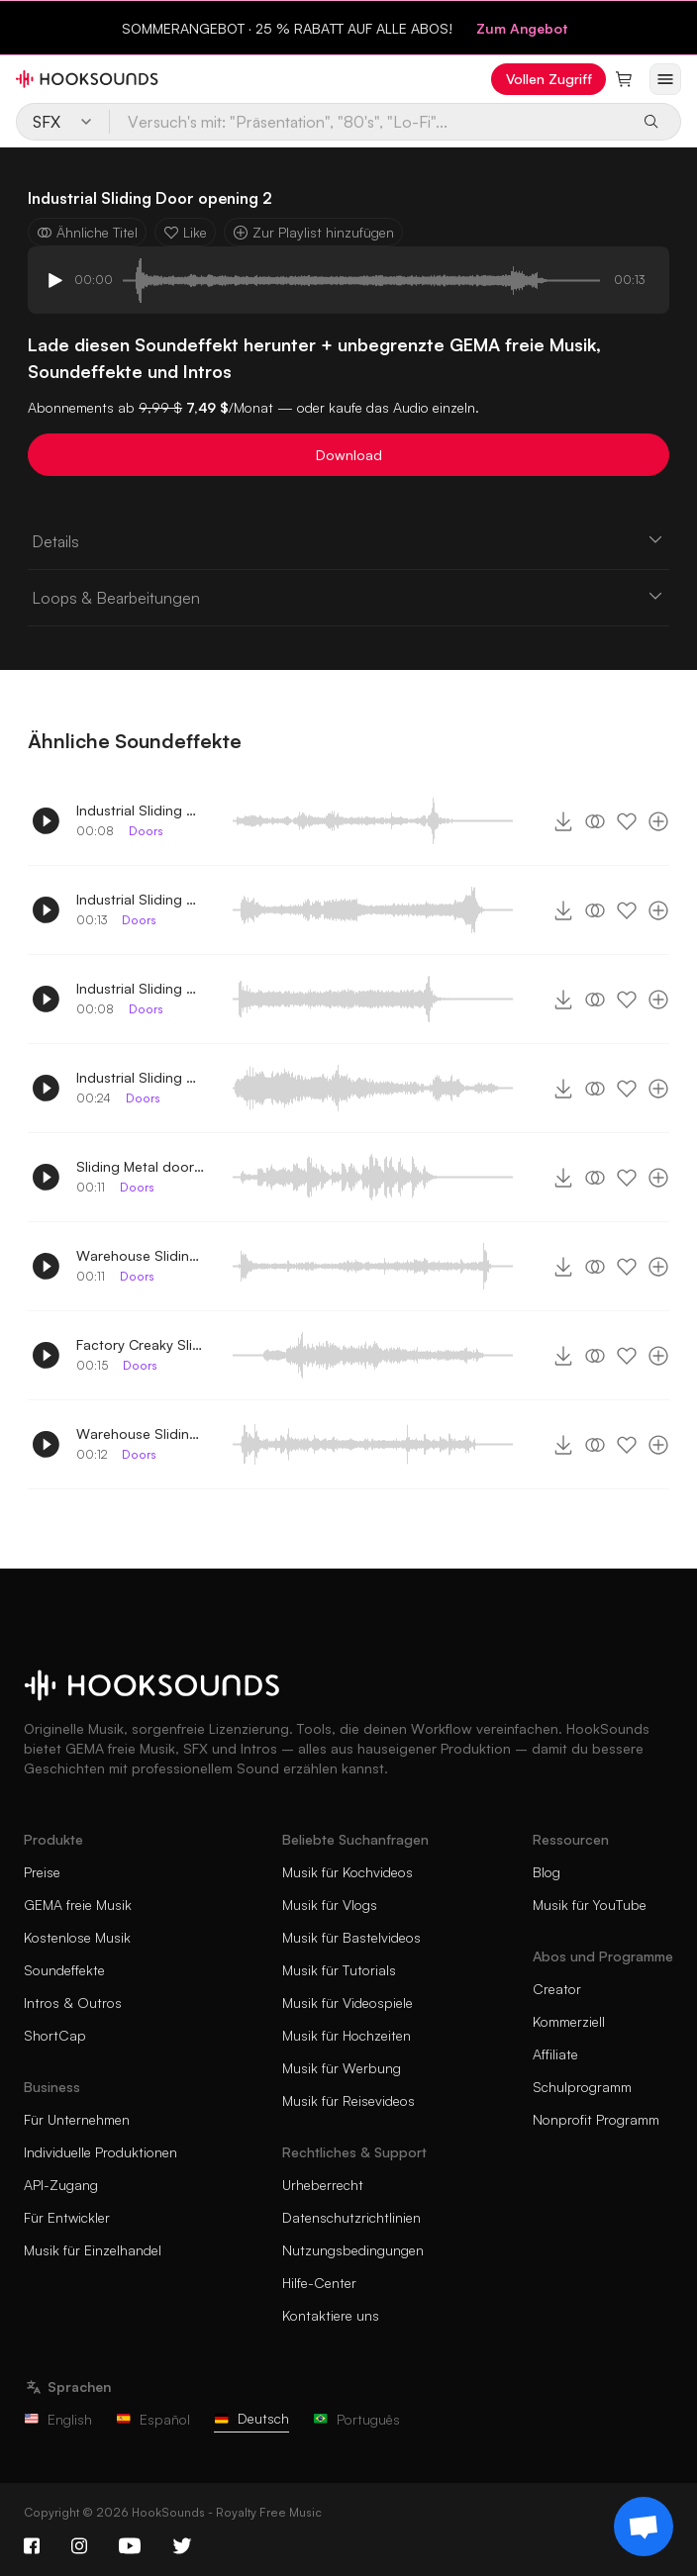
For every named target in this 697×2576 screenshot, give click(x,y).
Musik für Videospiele (347, 2002)
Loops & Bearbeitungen (348, 597)
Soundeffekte (64, 1969)
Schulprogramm (582, 2086)
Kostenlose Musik (77, 1937)
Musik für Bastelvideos (351, 1937)
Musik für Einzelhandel (92, 2250)
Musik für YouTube (590, 1904)
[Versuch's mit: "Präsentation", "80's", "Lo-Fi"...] (369, 122)
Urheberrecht (322, 2184)
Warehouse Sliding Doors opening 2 (140, 1255)
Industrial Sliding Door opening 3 (140, 1077)
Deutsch (251, 2418)
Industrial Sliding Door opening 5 (140, 810)
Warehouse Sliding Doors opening (140, 1433)
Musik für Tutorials (339, 1969)
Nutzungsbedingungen (353, 2250)
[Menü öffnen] (665, 79)
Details (348, 540)
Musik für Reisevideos (348, 2100)
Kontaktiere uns (330, 2315)
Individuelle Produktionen (100, 2152)
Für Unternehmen (77, 2119)
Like (185, 232)
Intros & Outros (73, 2002)
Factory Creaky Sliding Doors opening (140, 1344)
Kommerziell (569, 2021)
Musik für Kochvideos (347, 1871)
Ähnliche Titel (87, 232)
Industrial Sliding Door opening (140, 899)
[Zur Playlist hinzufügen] (658, 821)
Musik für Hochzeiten (346, 2035)
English (58, 2419)
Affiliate (555, 2054)
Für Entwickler (67, 2217)
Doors (146, 830)
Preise (42, 1871)
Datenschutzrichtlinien (351, 2217)
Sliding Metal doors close (140, 1166)
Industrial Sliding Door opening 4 (140, 988)
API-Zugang (61, 2184)
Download (349, 454)
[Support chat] (643, 2526)
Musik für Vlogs (329, 1904)
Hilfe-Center (319, 2282)
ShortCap (55, 2035)
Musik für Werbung (341, 2067)
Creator (557, 1988)
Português (356, 2419)
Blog (546, 1871)
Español (153, 2419)
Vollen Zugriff (549, 78)
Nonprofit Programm (596, 2119)
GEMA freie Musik (78, 1904)
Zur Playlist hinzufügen (313, 232)
